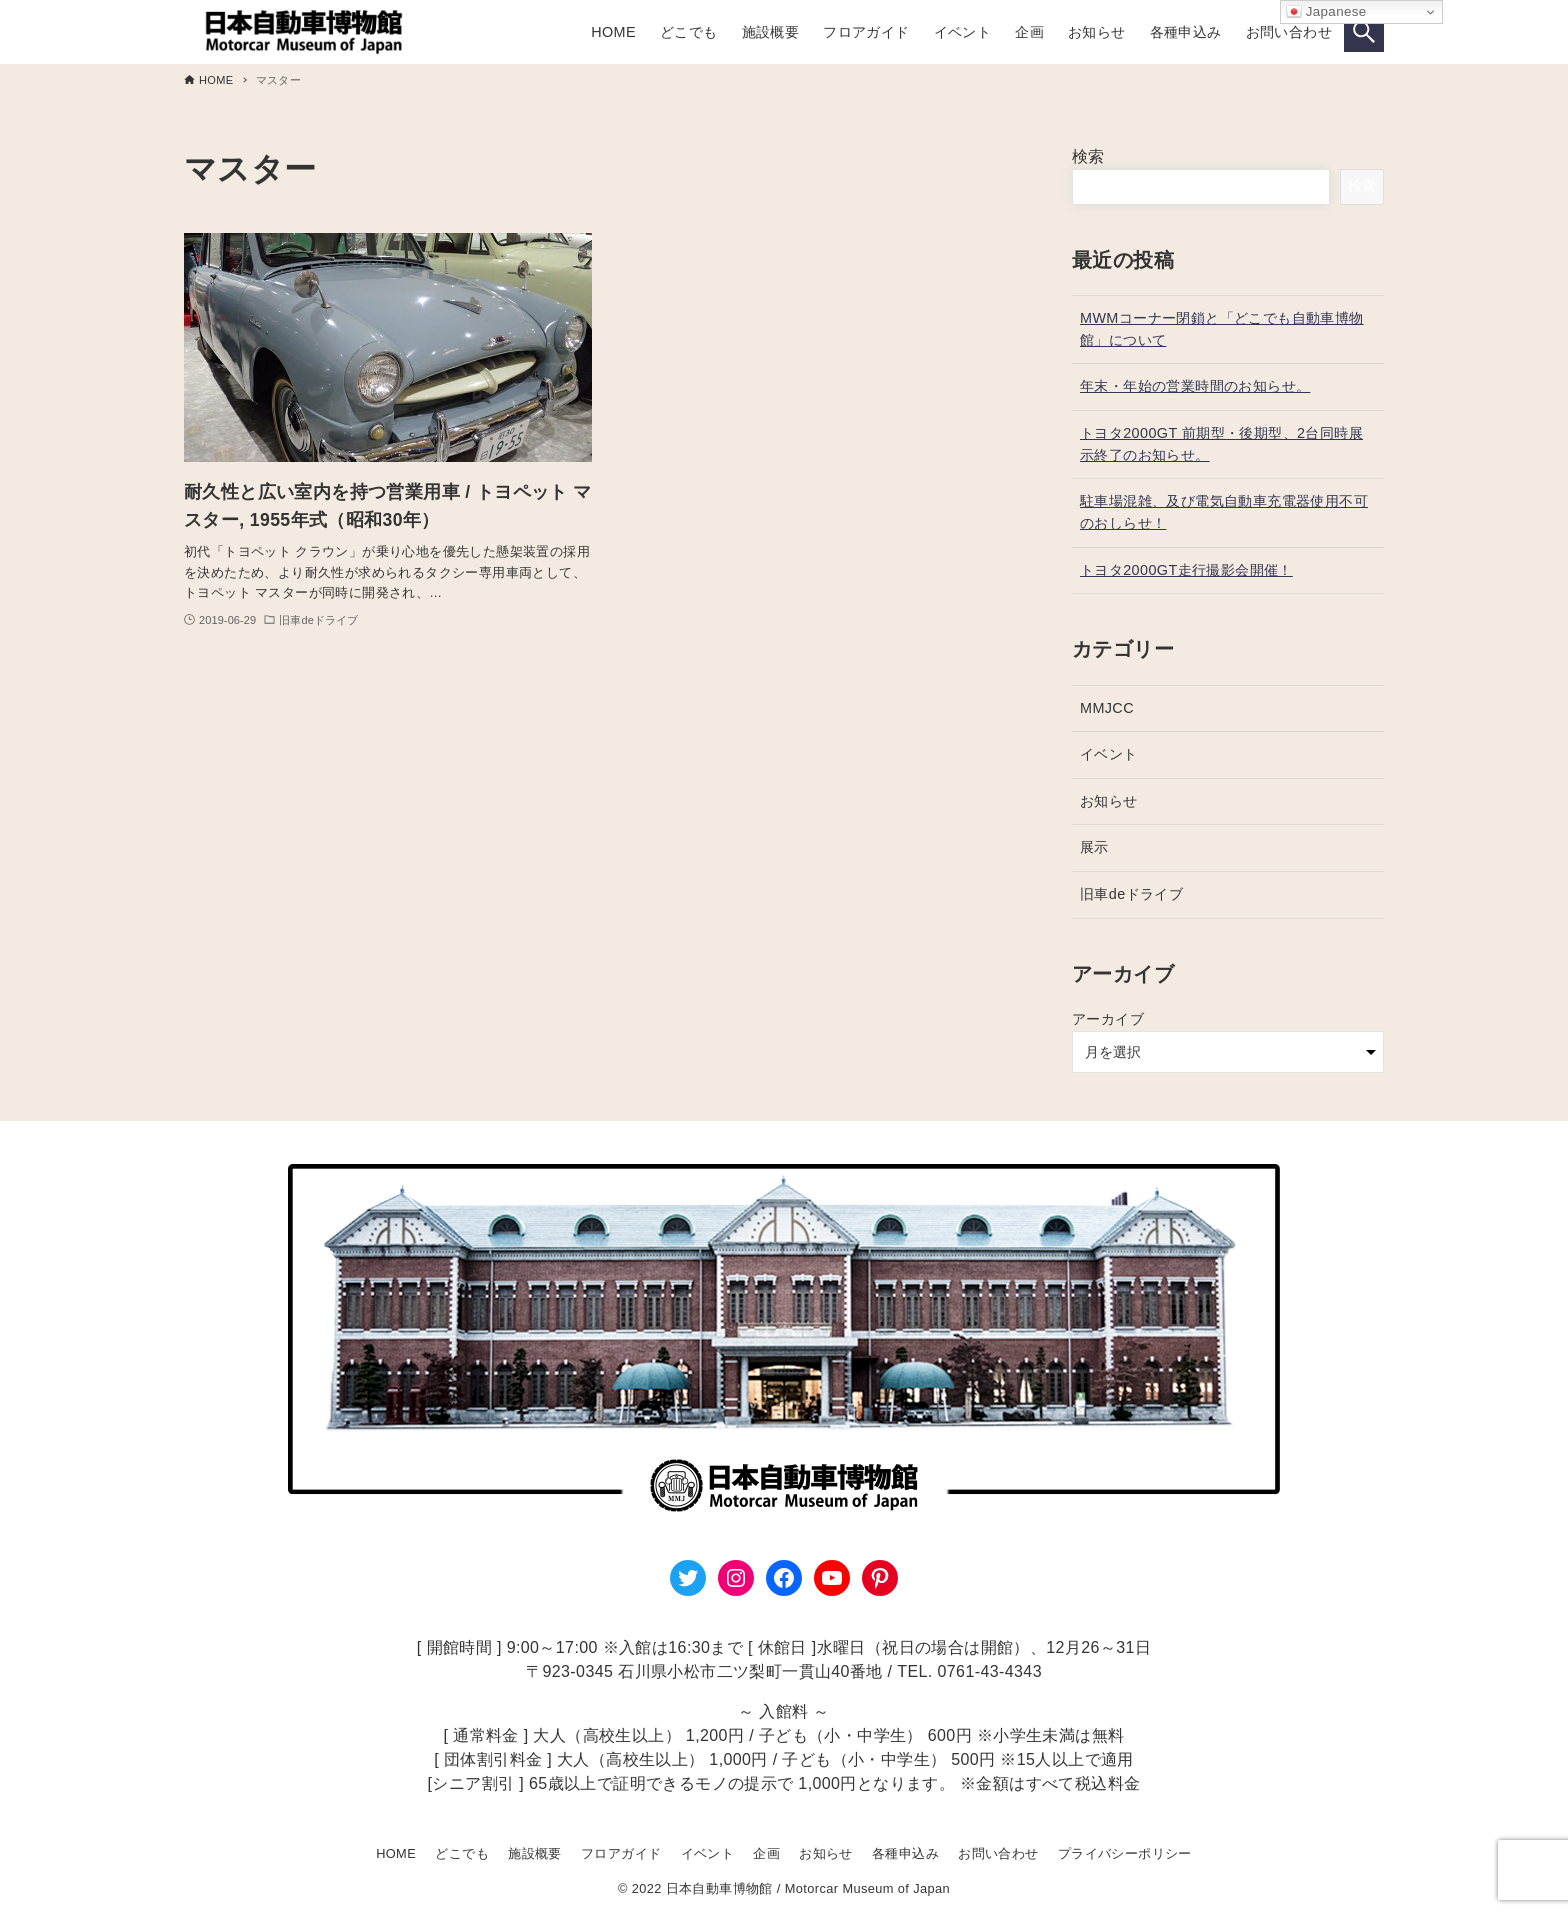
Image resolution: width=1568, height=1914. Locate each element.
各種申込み (905, 1853)
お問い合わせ (998, 1853)
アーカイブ (1108, 1019)
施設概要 (535, 1853)
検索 (1088, 156)
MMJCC (1107, 708)
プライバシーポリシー (1125, 1853)
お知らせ (1109, 801)
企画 (766, 1853)
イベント (1109, 754)
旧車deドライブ (1131, 894)
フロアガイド (621, 1853)
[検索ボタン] (1364, 32)
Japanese (1326, 12)
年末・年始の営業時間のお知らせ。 (1195, 386)
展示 (1094, 847)
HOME (396, 1853)
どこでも (462, 1853)
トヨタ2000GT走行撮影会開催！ (1186, 570)
